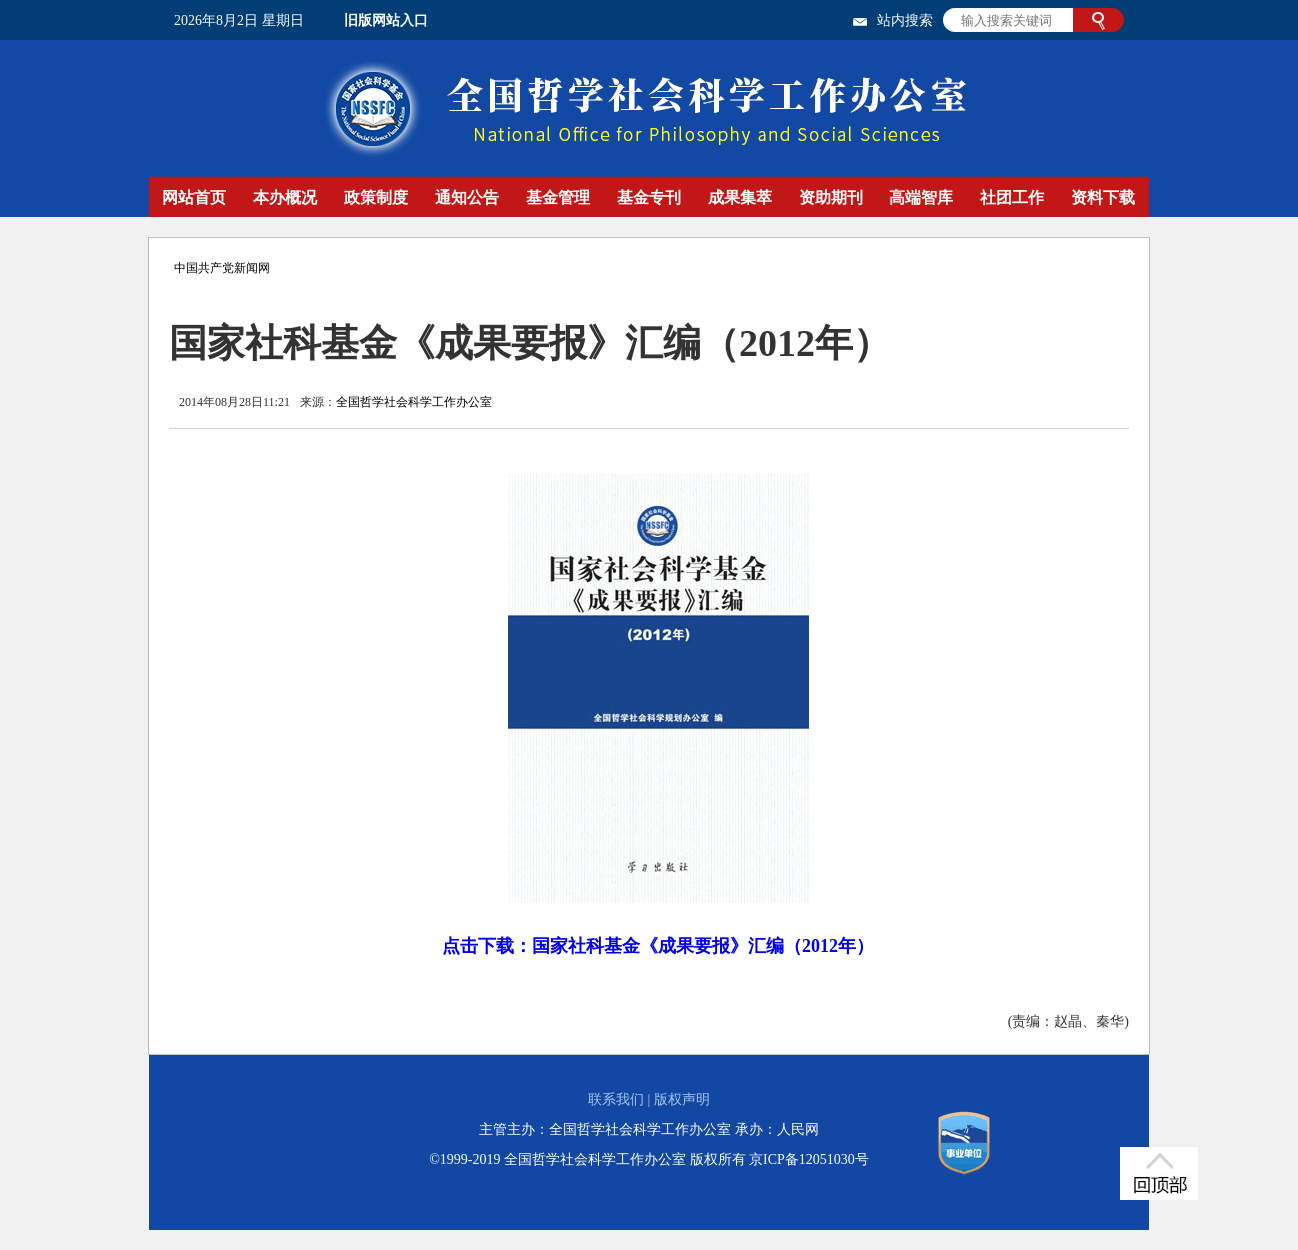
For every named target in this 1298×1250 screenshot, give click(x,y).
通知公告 (467, 197)
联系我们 (616, 1099)
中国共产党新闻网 (222, 268)
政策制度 (376, 197)
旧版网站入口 (386, 20)
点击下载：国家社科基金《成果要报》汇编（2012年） (658, 946)
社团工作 (1012, 197)
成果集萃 (740, 197)
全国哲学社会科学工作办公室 (414, 402)
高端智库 (921, 197)
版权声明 (682, 1099)
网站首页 (194, 197)
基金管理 (558, 197)
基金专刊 (649, 197)
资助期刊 (831, 197)
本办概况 (285, 197)
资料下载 (1103, 197)
